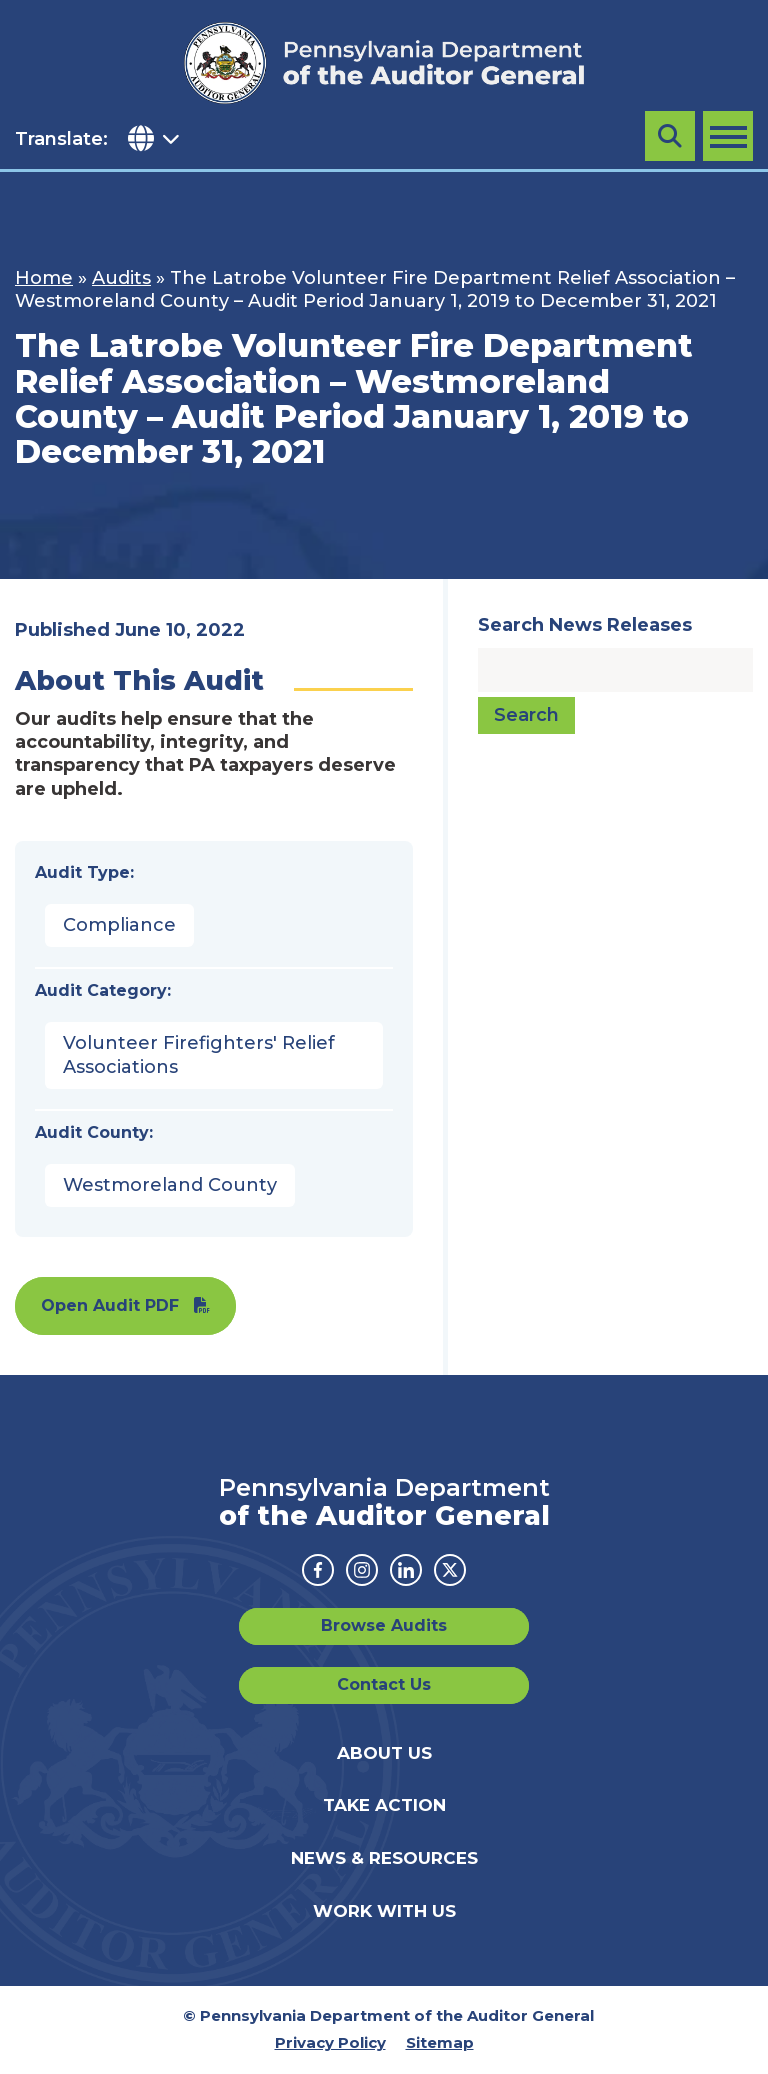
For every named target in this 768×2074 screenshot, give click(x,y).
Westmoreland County (170, 1185)
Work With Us (384, 1911)
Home (44, 278)
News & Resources (384, 1858)
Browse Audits (384, 1625)
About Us (384, 1753)
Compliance (119, 925)
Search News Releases (585, 625)
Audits (121, 278)
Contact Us (384, 1684)
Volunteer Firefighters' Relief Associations (199, 1054)
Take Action (384, 1805)
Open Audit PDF (110, 1305)
